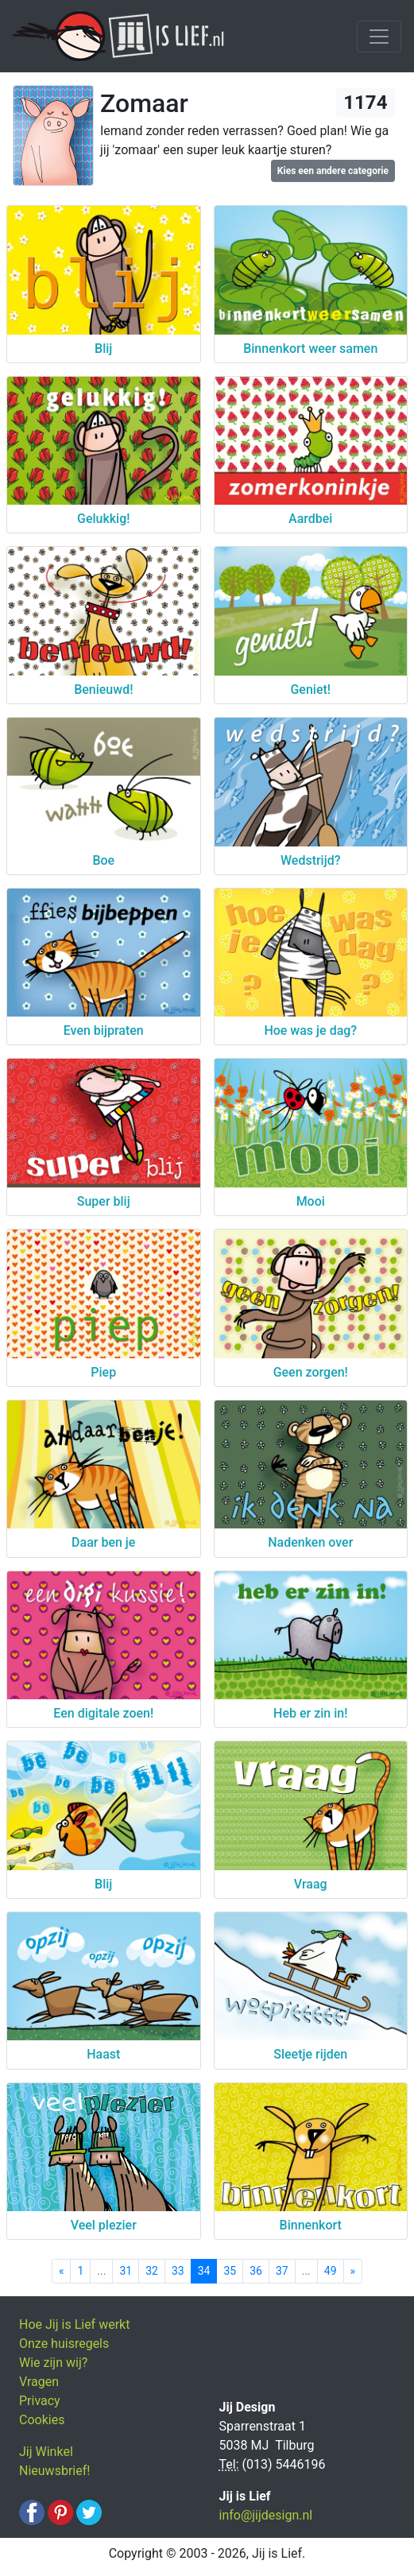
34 (204, 2270)
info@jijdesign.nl (266, 2515)
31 (125, 2270)
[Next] (353, 2271)
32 (151, 2270)
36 (256, 2270)
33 (178, 2270)
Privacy (39, 2400)
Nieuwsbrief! (54, 2470)
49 (330, 2270)
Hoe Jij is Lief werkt (74, 2324)
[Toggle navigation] (379, 36)
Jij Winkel (46, 2451)
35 (229, 2270)
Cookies (41, 2419)
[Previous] (62, 2271)
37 (282, 2270)
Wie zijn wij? (53, 2362)
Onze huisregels (64, 2343)
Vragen (39, 2381)
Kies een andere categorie (333, 170)
